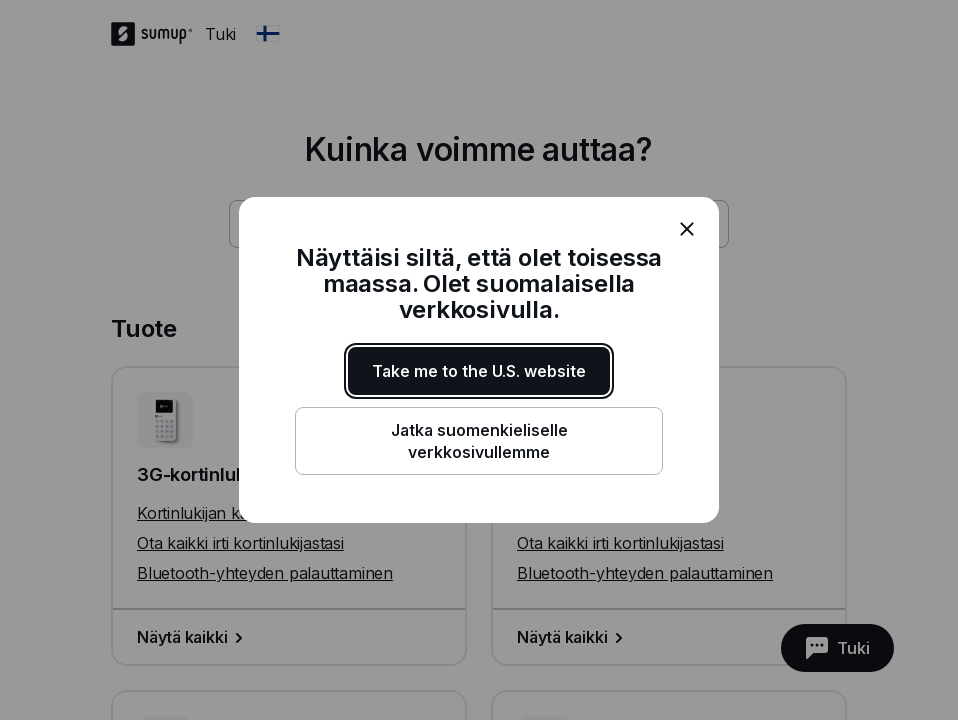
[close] (687, 229)
